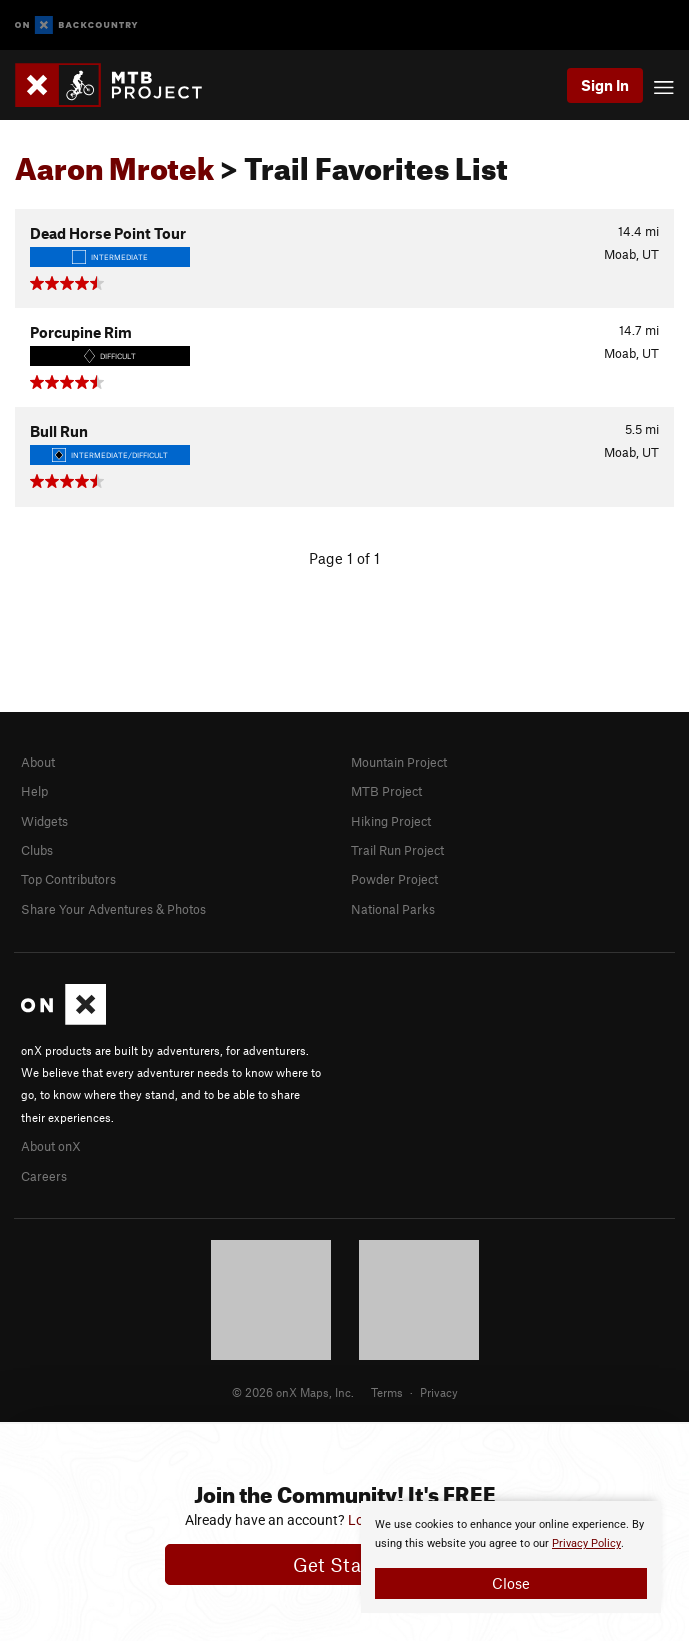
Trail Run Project (397, 850)
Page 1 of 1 (344, 558)
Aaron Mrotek (114, 163)
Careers (44, 1176)
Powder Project (394, 879)
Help (34, 791)
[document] (511, 1557)
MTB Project (386, 791)
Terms (387, 1392)
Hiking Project (391, 821)
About (38, 762)
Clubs (37, 850)
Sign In (605, 85)
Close (511, 1583)
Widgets (44, 821)
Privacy (439, 1392)
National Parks (393, 909)
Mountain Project (399, 762)
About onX (51, 1146)
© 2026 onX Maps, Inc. (293, 1392)
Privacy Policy (586, 1543)
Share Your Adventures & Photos (113, 909)
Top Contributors (68, 879)
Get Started (344, 1564)
